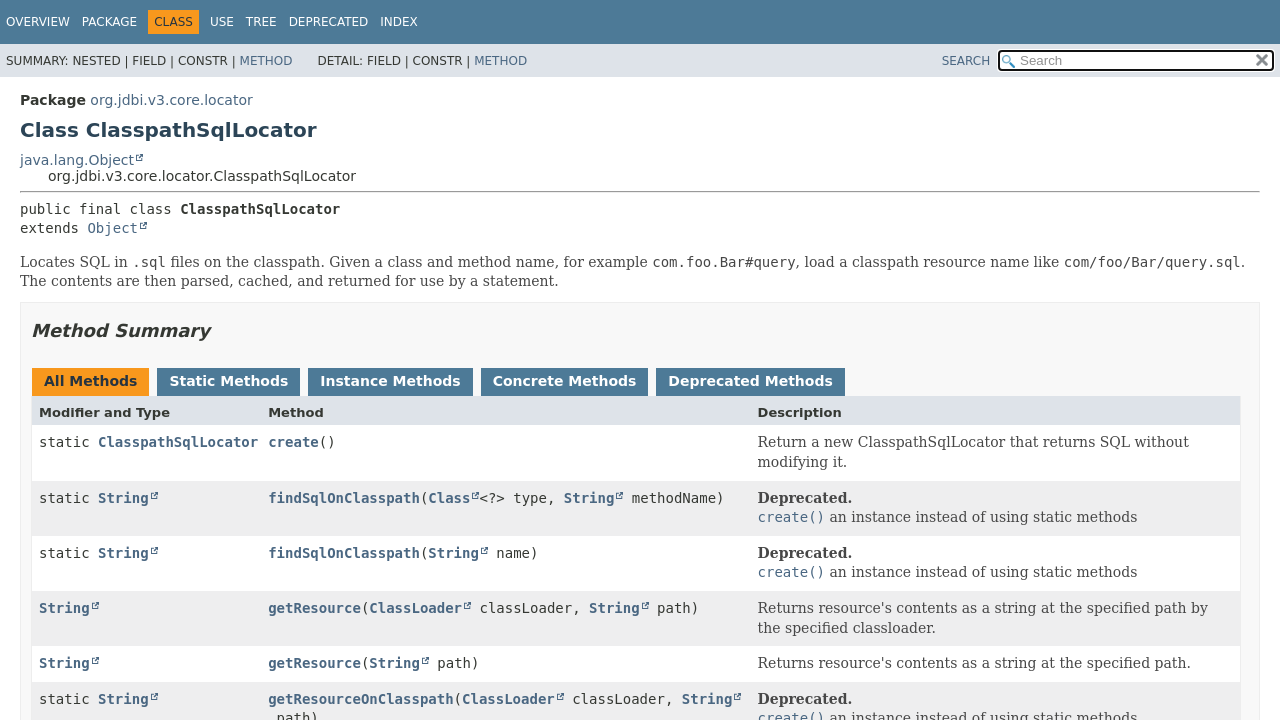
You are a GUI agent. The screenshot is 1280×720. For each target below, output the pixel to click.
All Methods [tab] (90, 381)
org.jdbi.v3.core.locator (171, 100)
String (123, 498)
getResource (314, 608)
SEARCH (966, 61)
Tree (261, 22)
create (293, 442)
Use (222, 22)
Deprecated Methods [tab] (750, 381)
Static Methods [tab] (228, 381)
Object (112, 228)
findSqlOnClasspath (344, 498)
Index (399, 22)
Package (109, 22)
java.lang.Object (77, 160)
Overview (38, 22)
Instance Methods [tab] (390, 381)
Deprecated (329, 22)
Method (266, 61)
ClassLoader (415, 608)
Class (449, 498)
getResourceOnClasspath (360, 699)
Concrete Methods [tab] (565, 381)
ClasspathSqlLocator (178, 442)
